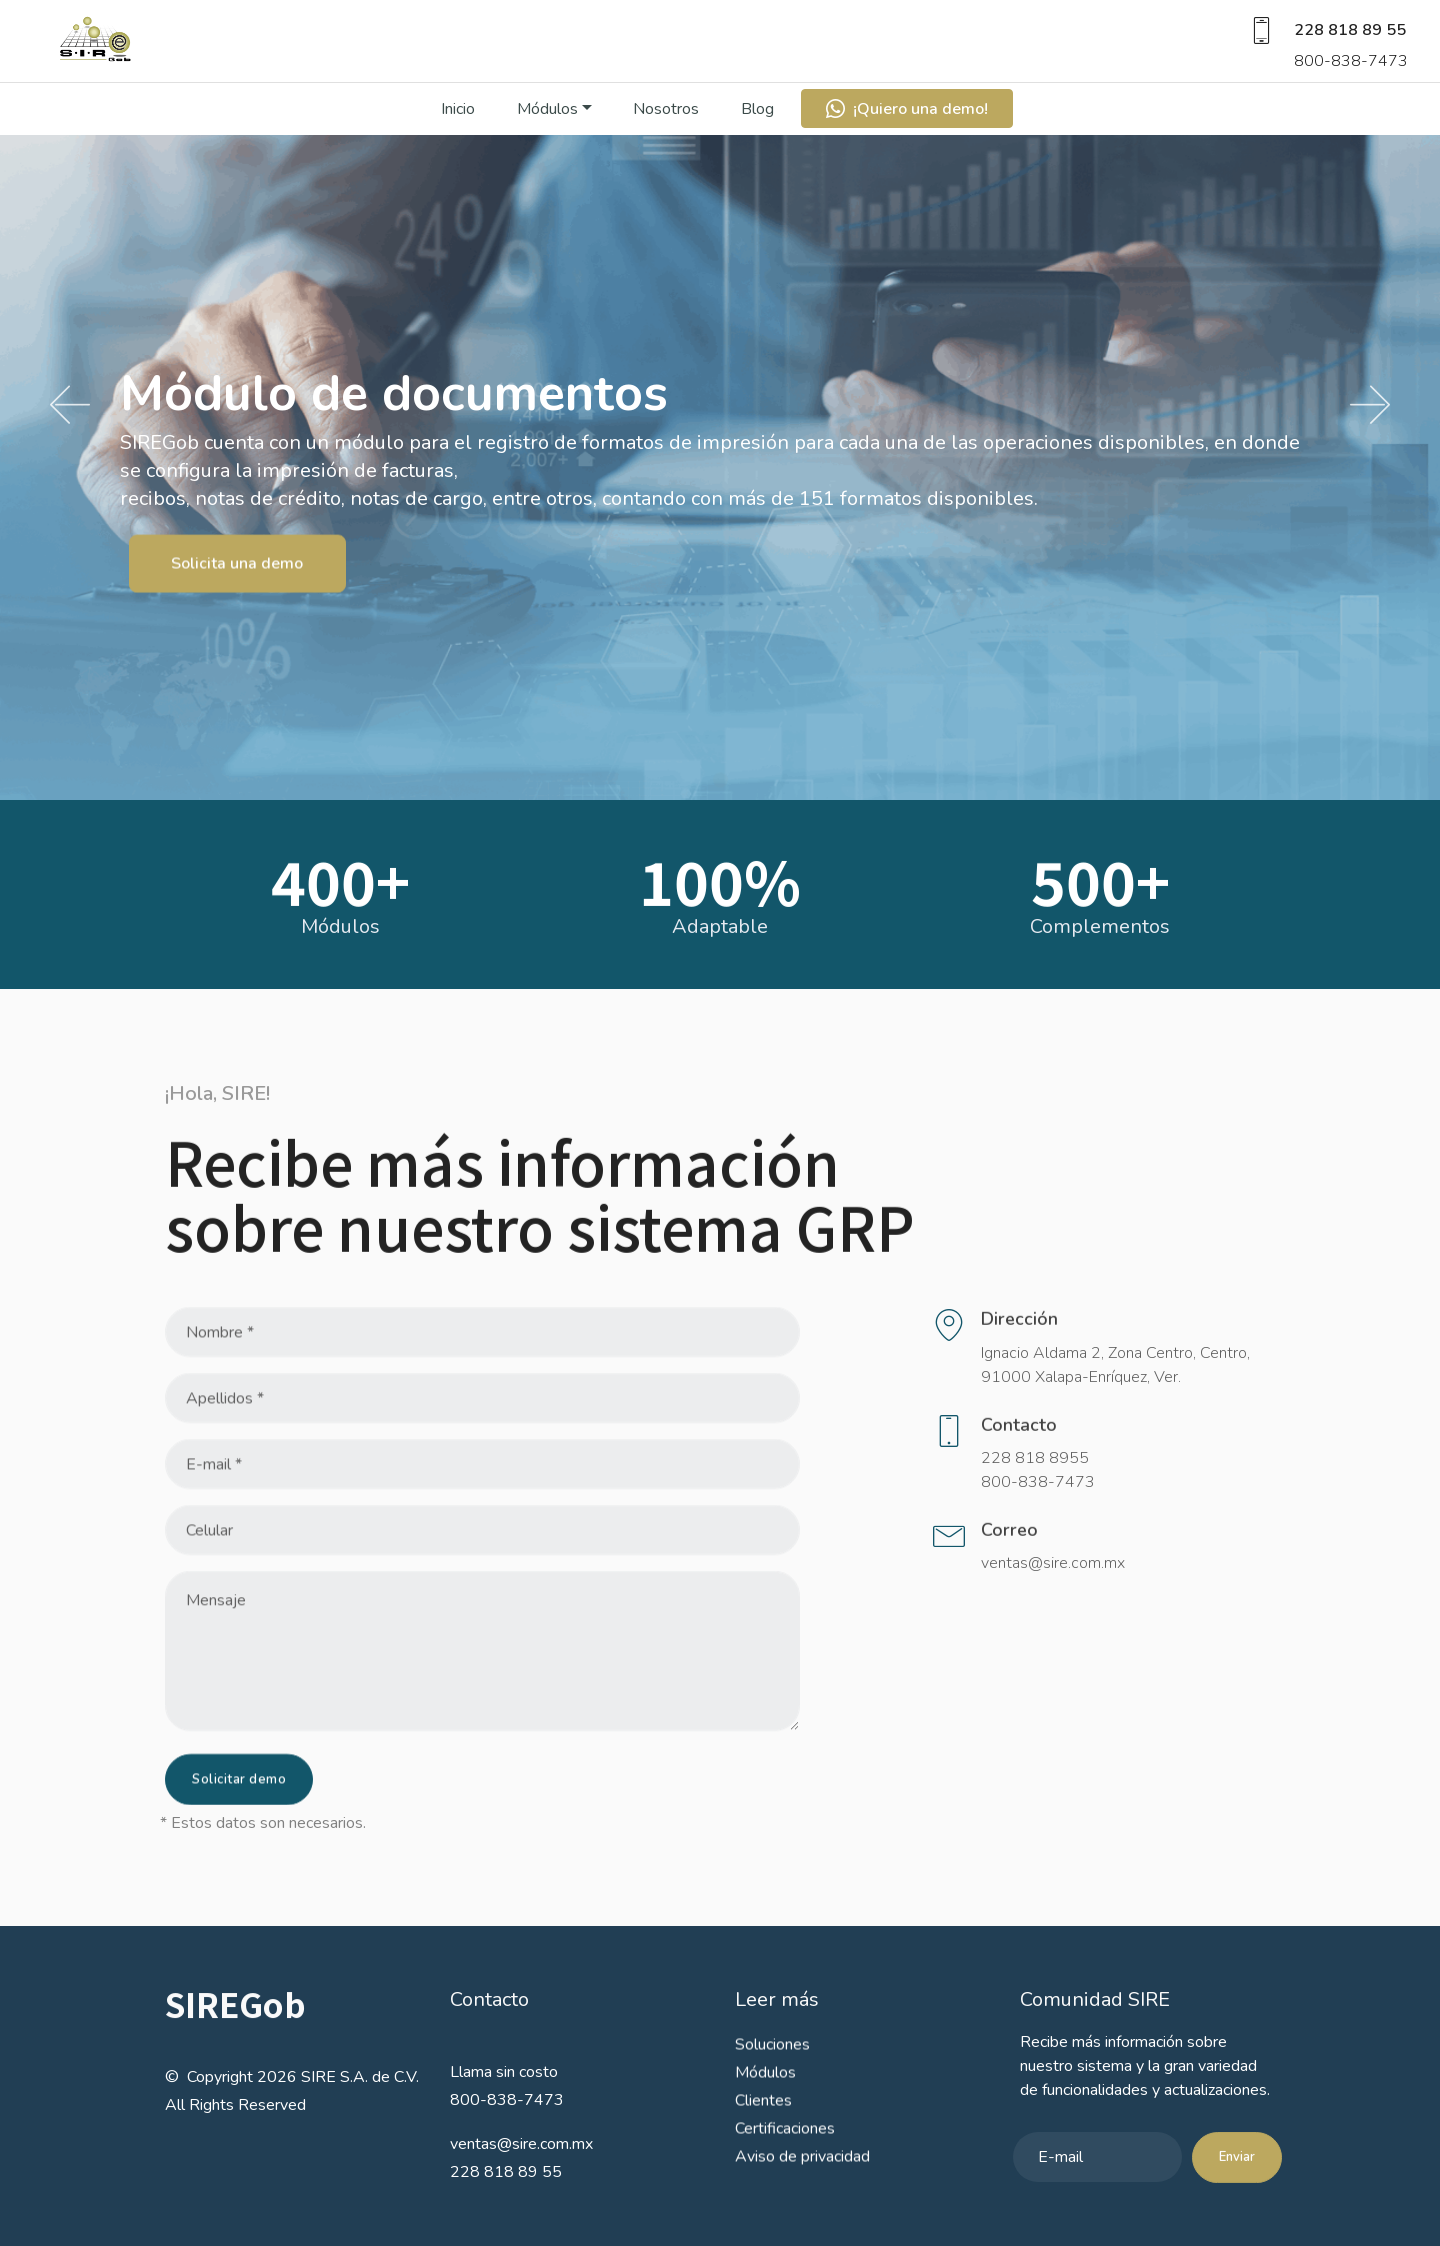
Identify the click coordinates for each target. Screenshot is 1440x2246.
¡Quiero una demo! (907, 129)
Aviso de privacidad (802, 2180)
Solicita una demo (237, 589)
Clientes (763, 2124)
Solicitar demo (239, 1800)
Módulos (547, 129)
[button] (70, 406)
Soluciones (772, 2068)
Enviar (1237, 2178)
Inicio (458, 129)
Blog (757, 129)
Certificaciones (785, 2152)
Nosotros (666, 129)
